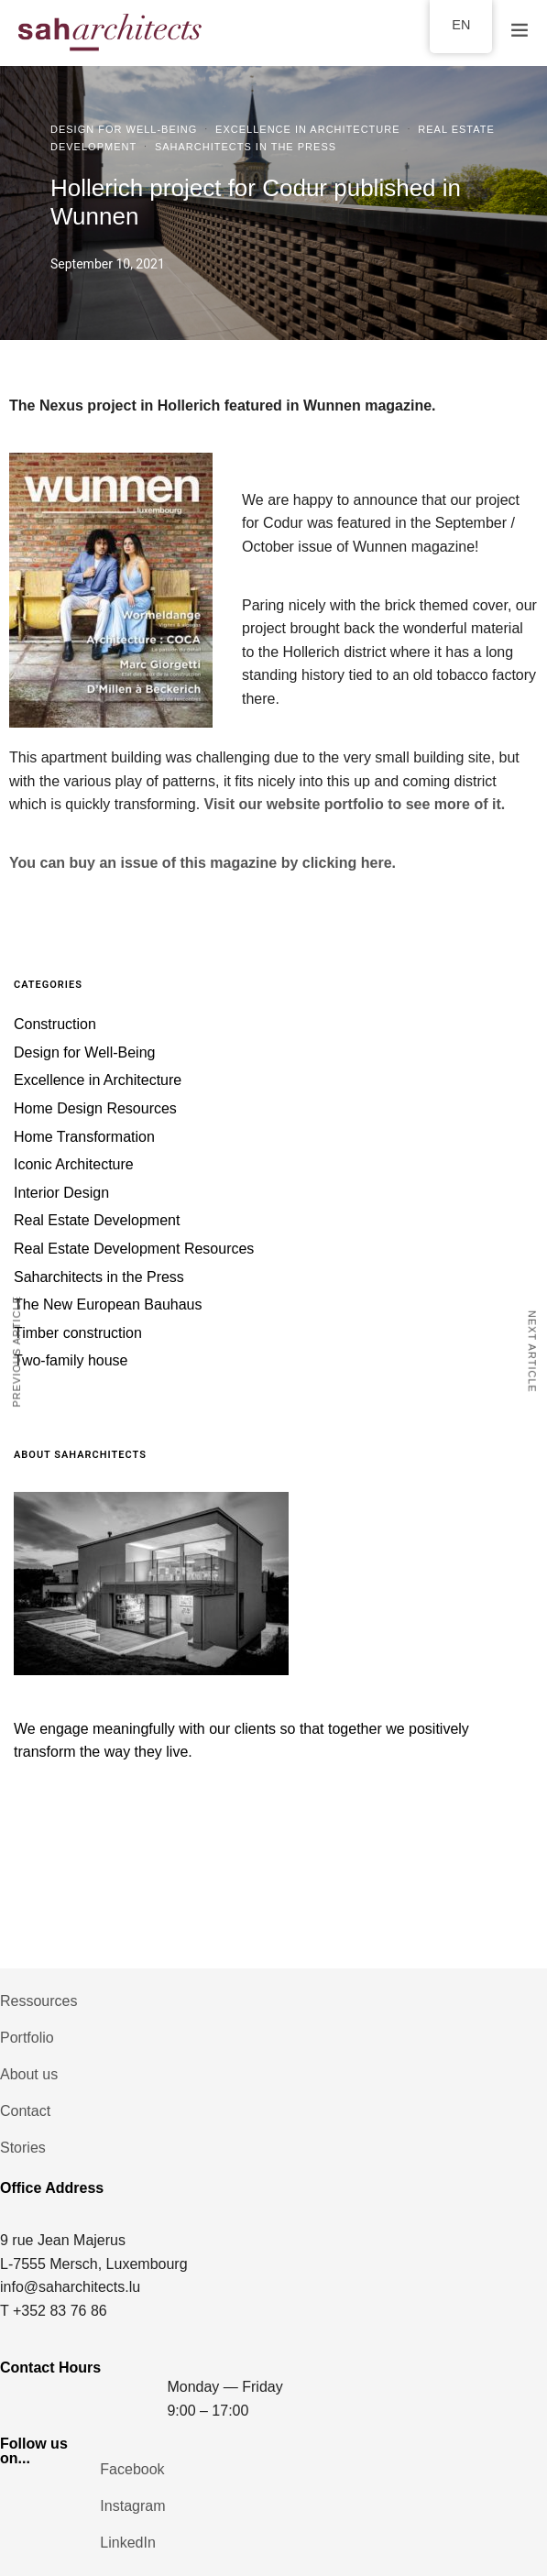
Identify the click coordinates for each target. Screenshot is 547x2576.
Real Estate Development (97, 1220)
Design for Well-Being (123, 129)
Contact (25, 2111)
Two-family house (71, 1360)
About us (29, 2074)
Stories (23, 2147)
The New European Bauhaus (108, 1304)
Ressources (38, 2001)
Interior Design (61, 1192)
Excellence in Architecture (307, 129)
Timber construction (78, 1333)
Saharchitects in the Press (245, 146)
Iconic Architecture (74, 1164)
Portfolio (27, 2037)
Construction (55, 1024)
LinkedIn (128, 2542)
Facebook (132, 2469)
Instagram (132, 2506)
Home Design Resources (95, 1108)
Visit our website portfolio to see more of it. (356, 804)
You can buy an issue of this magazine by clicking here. (202, 863)
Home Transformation (84, 1137)
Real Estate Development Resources (134, 1248)
